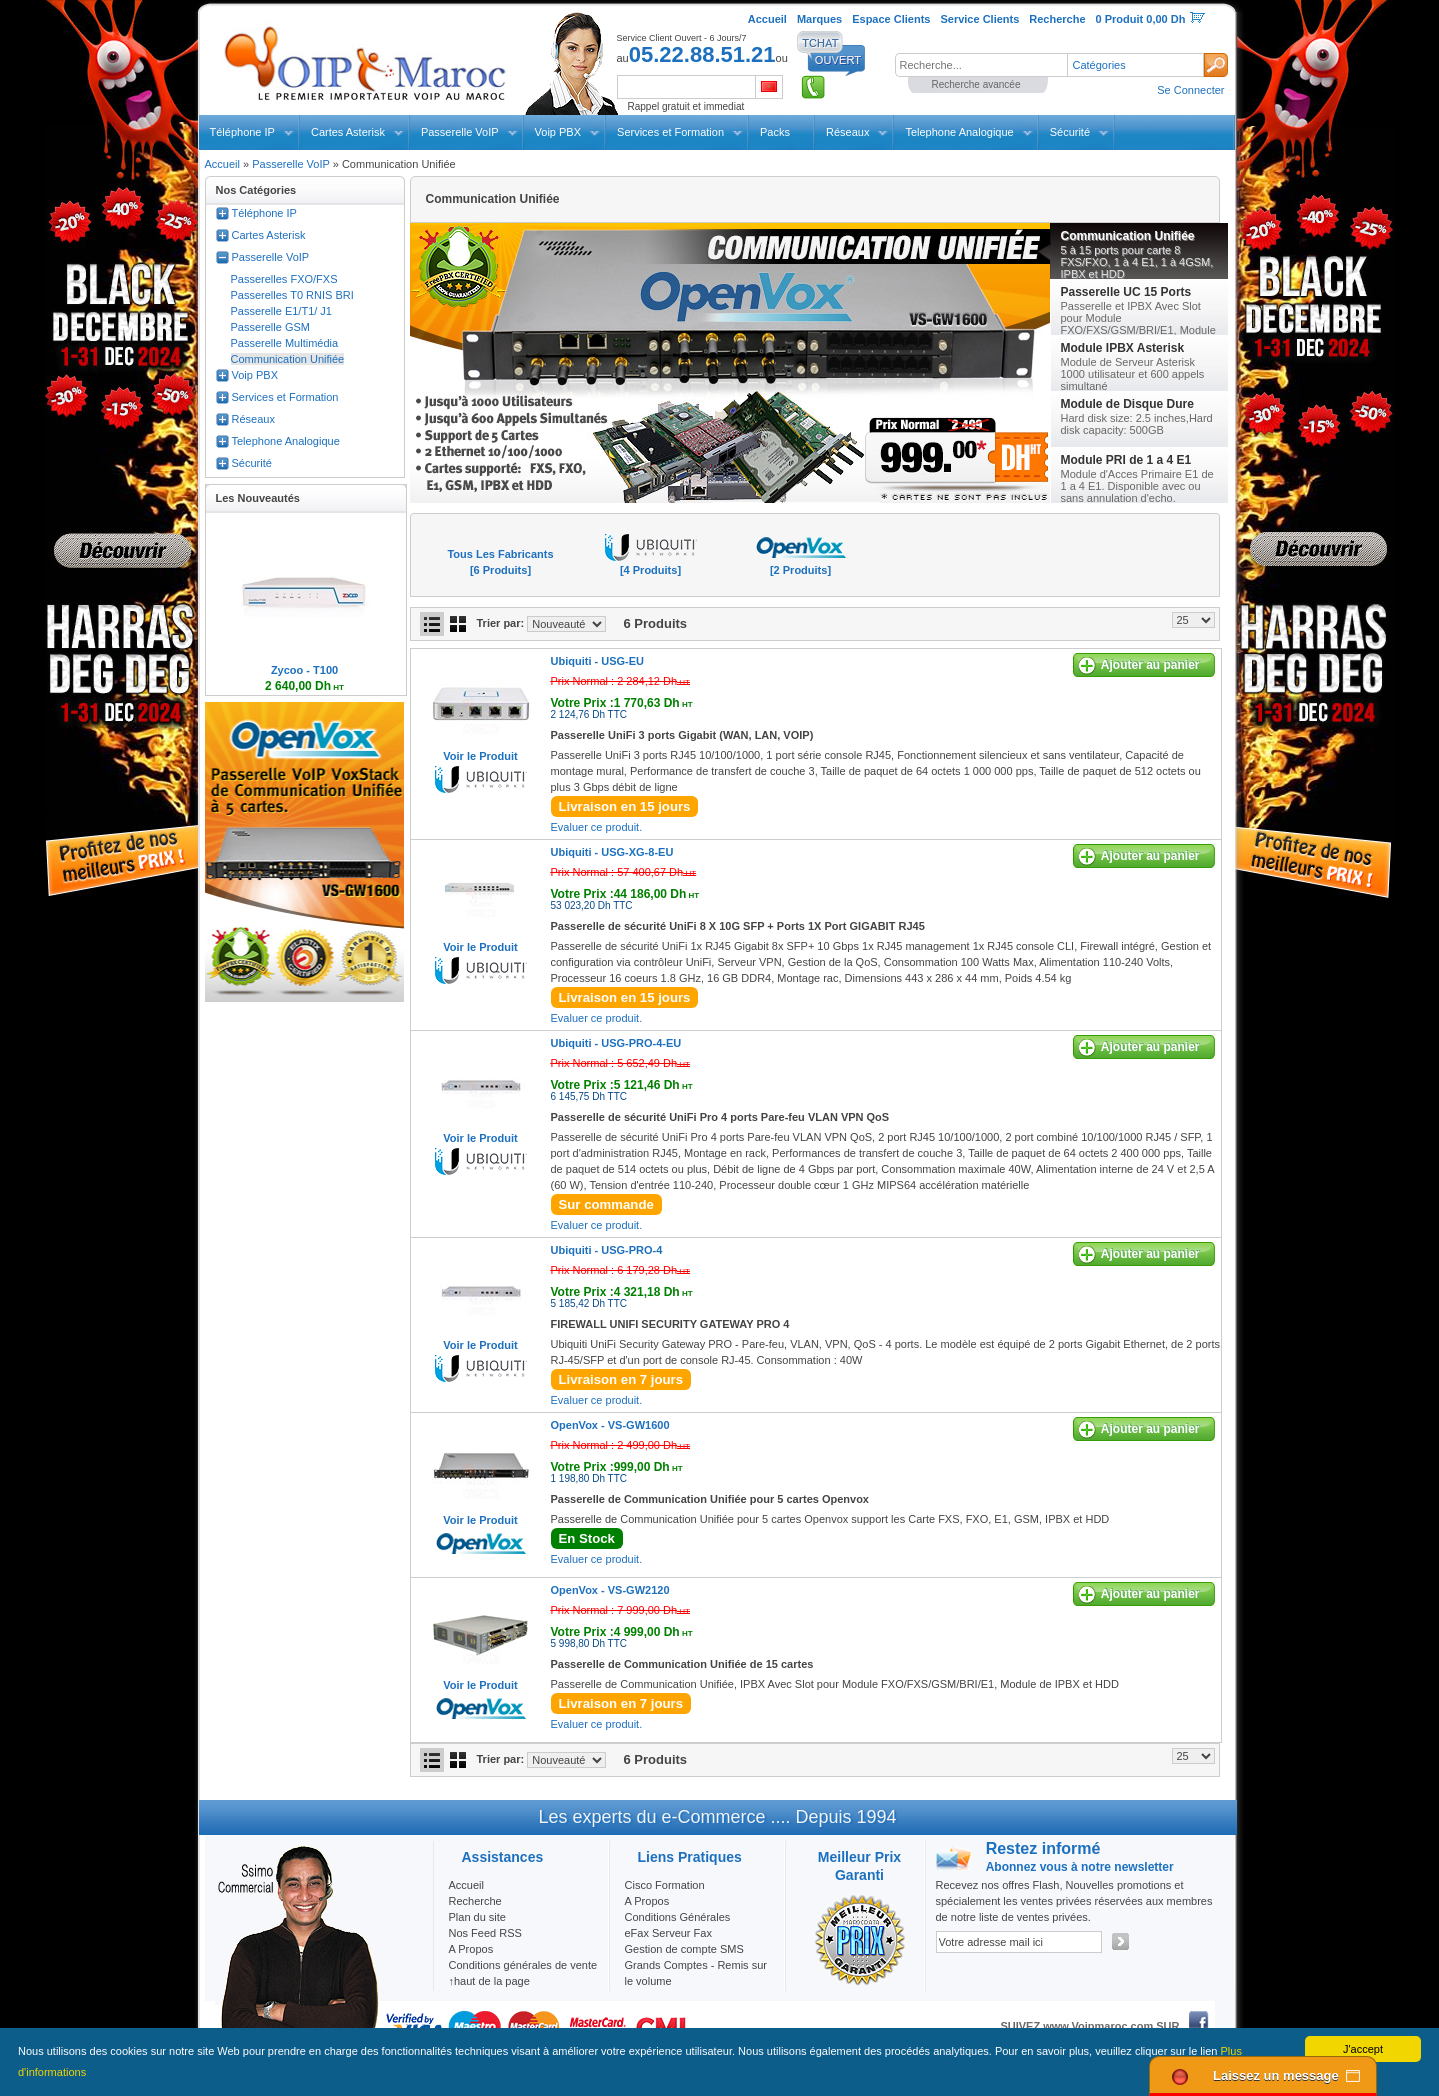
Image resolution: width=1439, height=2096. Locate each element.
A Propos (647, 1901)
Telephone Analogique (959, 132)
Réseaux (847, 132)
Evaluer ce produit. (597, 827)
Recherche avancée (976, 84)
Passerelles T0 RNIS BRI (292, 295)
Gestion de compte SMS (684, 1949)
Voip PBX (558, 132)
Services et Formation (670, 132)
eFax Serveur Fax (668, 1933)
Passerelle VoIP (460, 132)
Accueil (222, 164)
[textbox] (981, 65)
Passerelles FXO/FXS (284, 279)
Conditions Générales (678, 1917)
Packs (775, 132)
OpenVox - (610, 1425)
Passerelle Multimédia (285, 343)
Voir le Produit (480, 756)
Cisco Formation (665, 1885)
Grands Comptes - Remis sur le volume (696, 1973)
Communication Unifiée (288, 359)
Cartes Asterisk (348, 132)
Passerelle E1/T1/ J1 (282, 311)
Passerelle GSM (270, 327)
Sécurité (1070, 132)
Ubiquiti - (598, 661)
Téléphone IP (242, 132)
